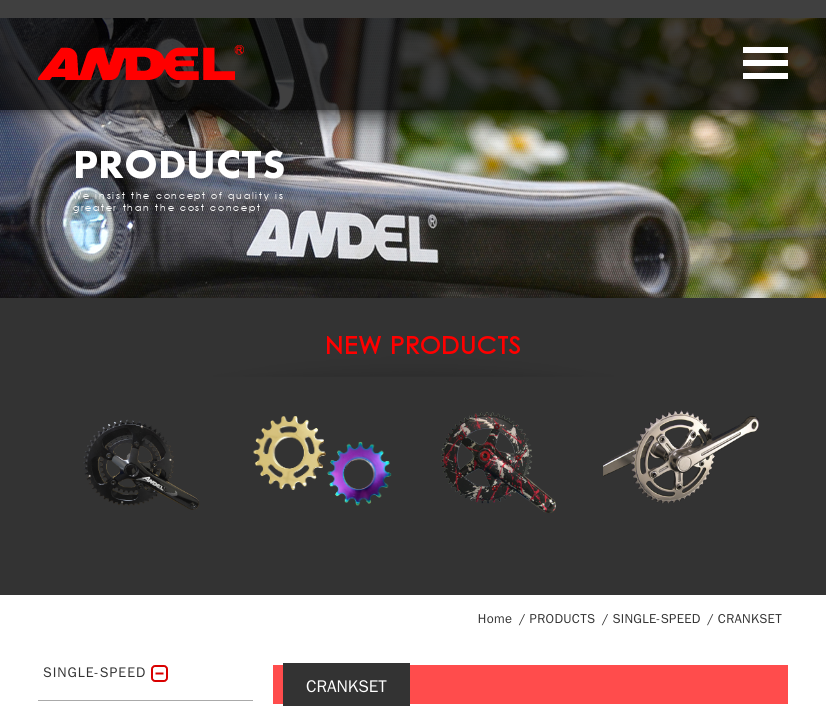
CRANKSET (750, 618)
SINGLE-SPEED (656, 618)
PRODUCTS (563, 618)
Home (495, 618)
